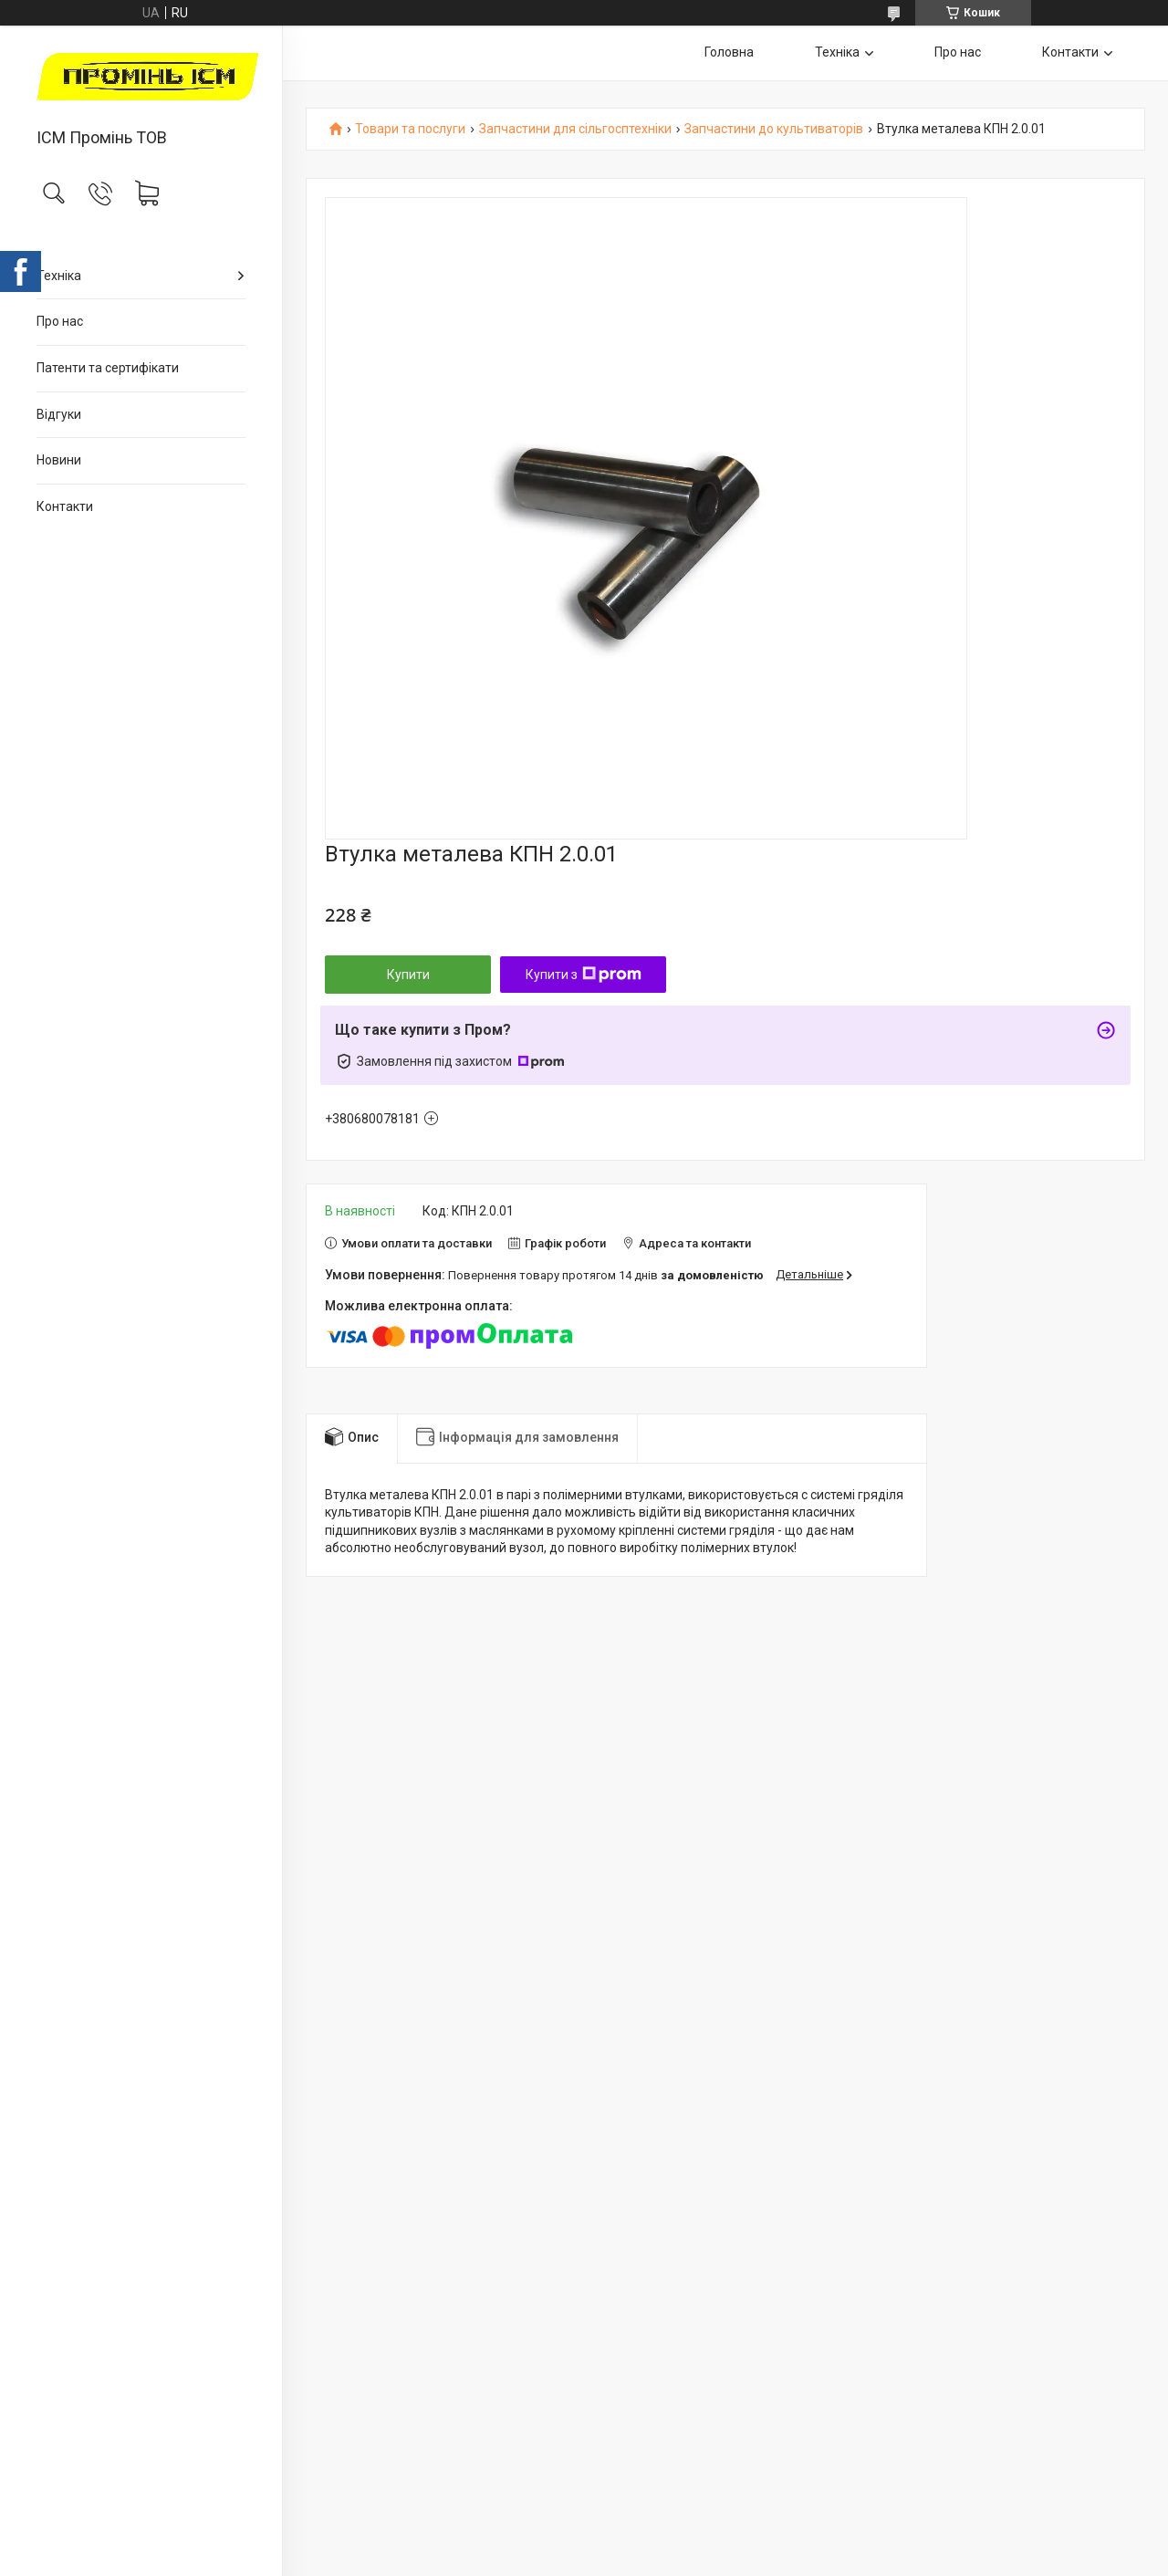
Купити (408, 974)
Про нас (59, 321)
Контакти (64, 506)
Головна (729, 52)
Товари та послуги (410, 129)
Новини (58, 460)
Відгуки (58, 414)
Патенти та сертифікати (107, 367)
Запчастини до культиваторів (773, 129)
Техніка (58, 275)
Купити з (583, 974)
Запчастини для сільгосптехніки (575, 129)
